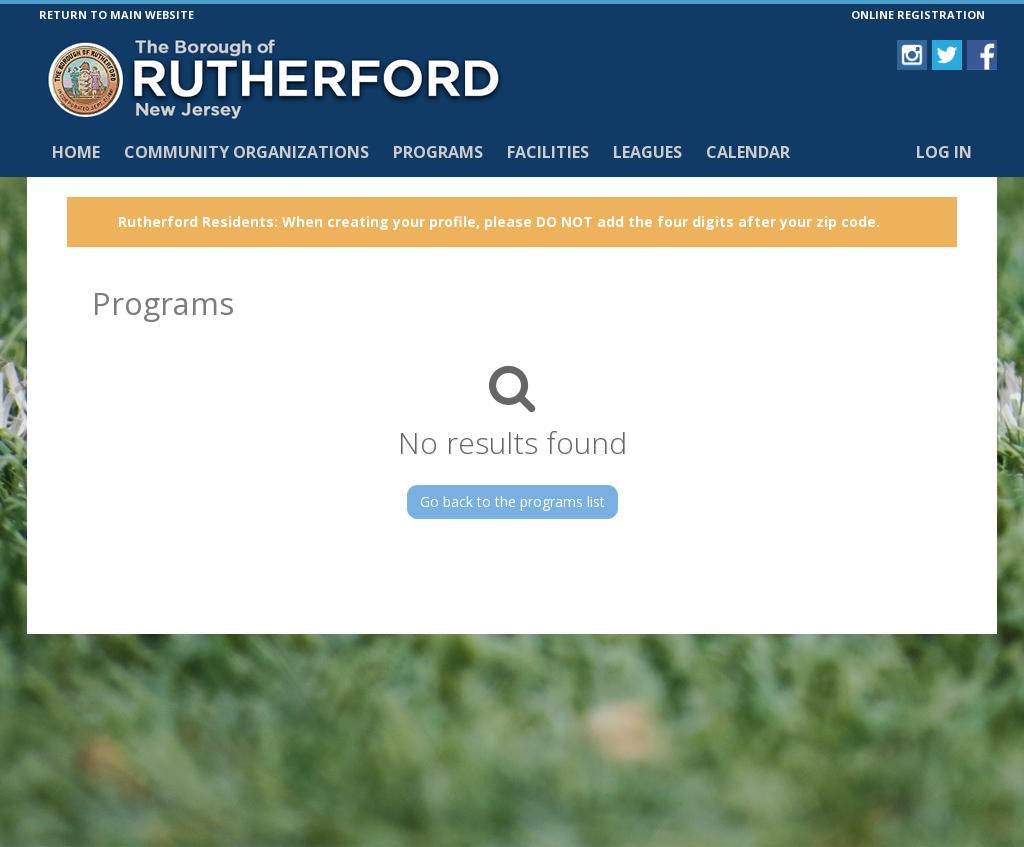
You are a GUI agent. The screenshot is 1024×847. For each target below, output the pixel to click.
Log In (944, 152)
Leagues (647, 152)
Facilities (548, 152)
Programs (438, 152)
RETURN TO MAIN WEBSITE (116, 14)
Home (76, 152)
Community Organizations (246, 152)
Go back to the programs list (512, 501)
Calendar (748, 152)
